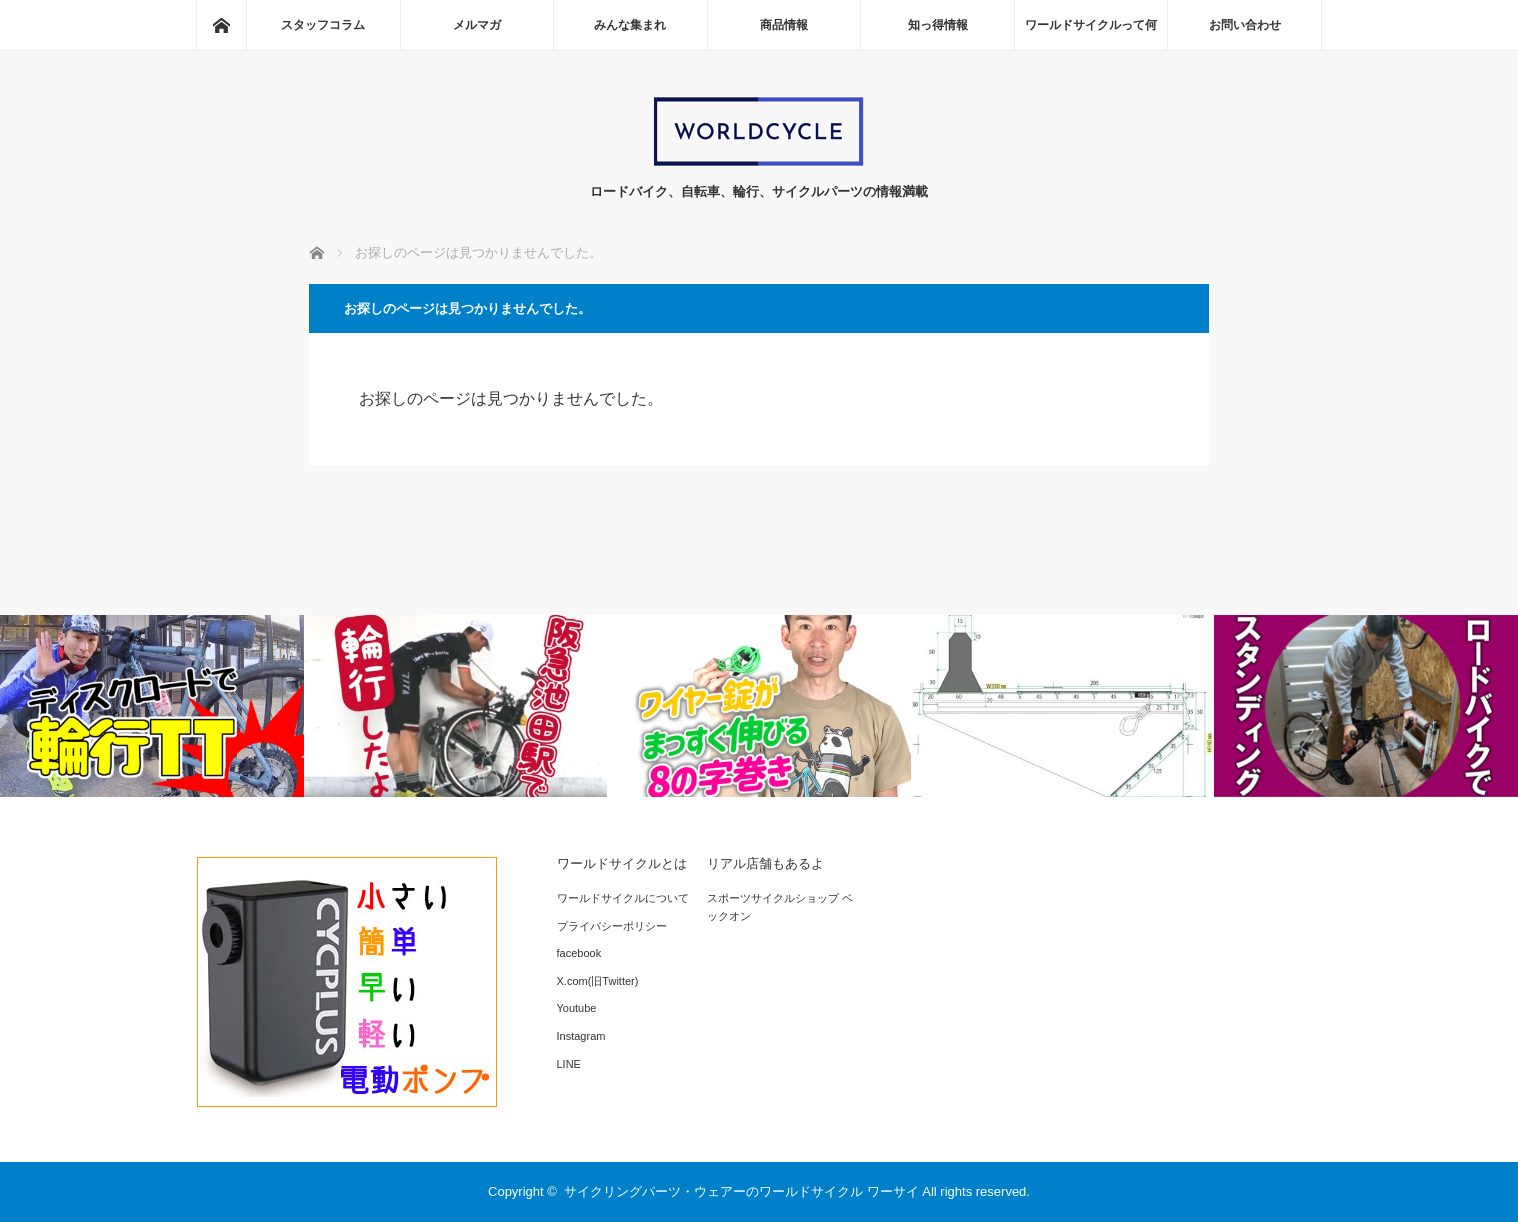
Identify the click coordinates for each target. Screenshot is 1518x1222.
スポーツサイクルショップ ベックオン (780, 907)
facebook (579, 953)
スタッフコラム (323, 25)
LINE (569, 1064)
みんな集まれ (630, 25)
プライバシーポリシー (612, 926)
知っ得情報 (938, 25)
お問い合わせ (1245, 25)
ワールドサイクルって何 (1091, 25)
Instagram (581, 1036)
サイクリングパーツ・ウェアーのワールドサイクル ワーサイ (741, 1191)
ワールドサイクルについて (623, 898)
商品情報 (784, 25)
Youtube (577, 1008)
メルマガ (477, 25)
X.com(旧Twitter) (598, 981)
